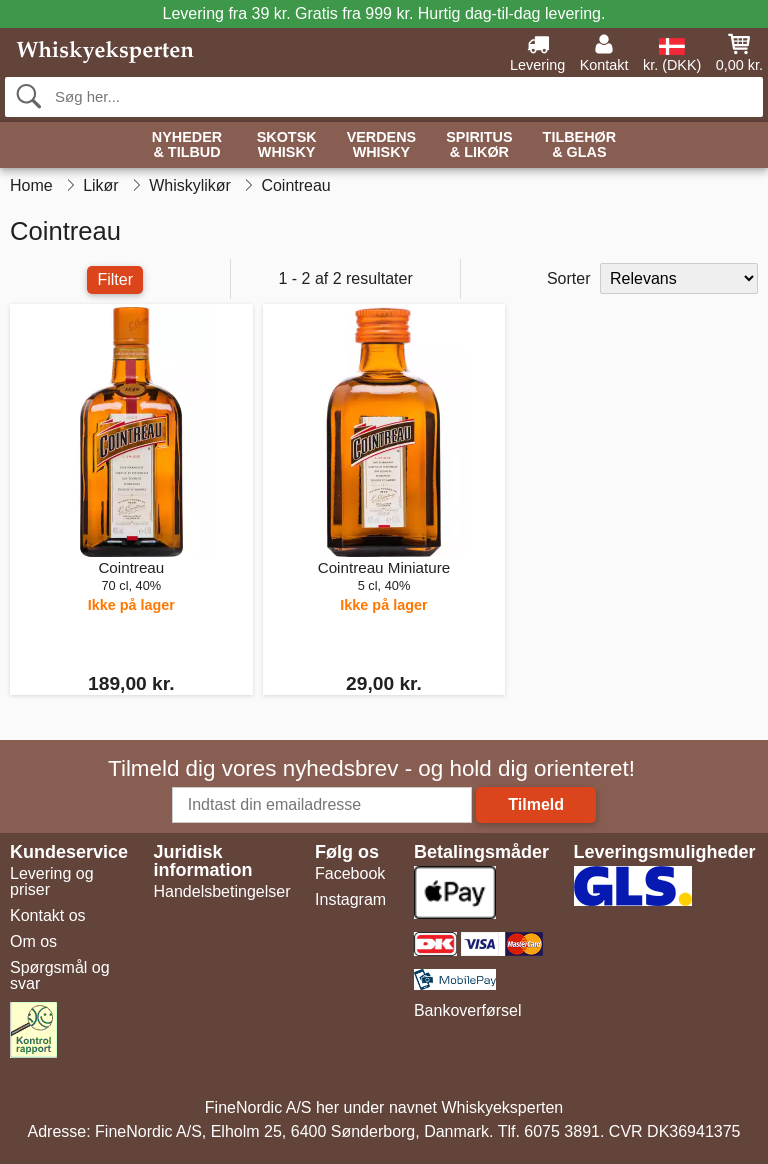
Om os (33, 941)
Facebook (350, 873)
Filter (115, 279)
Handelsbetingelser (222, 891)
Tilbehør (580, 145)
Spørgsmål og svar (60, 975)
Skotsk (287, 145)
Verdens (382, 145)
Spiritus (479, 145)
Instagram (350, 899)
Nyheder (187, 145)
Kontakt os (48, 915)
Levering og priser (52, 881)
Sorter (569, 278)
